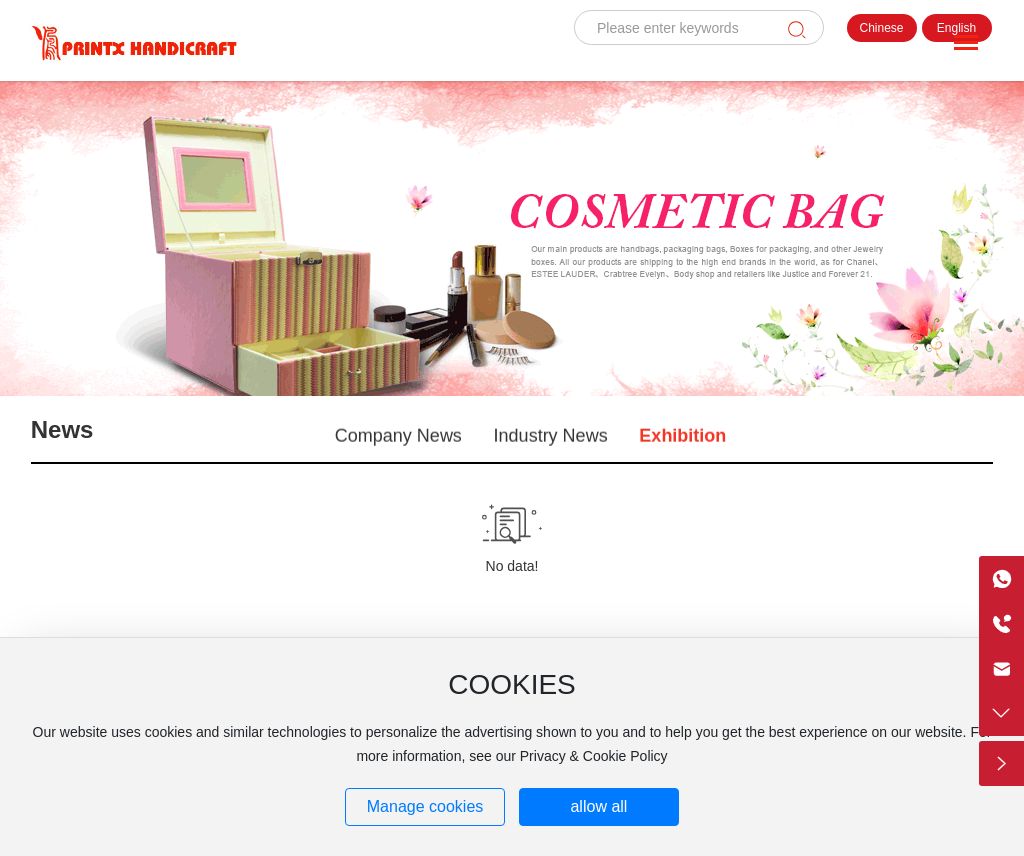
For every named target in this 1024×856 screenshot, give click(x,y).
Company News (398, 439)
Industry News (551, 439)
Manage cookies (425, 806)
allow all (598, 806)
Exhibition (682, 439)
